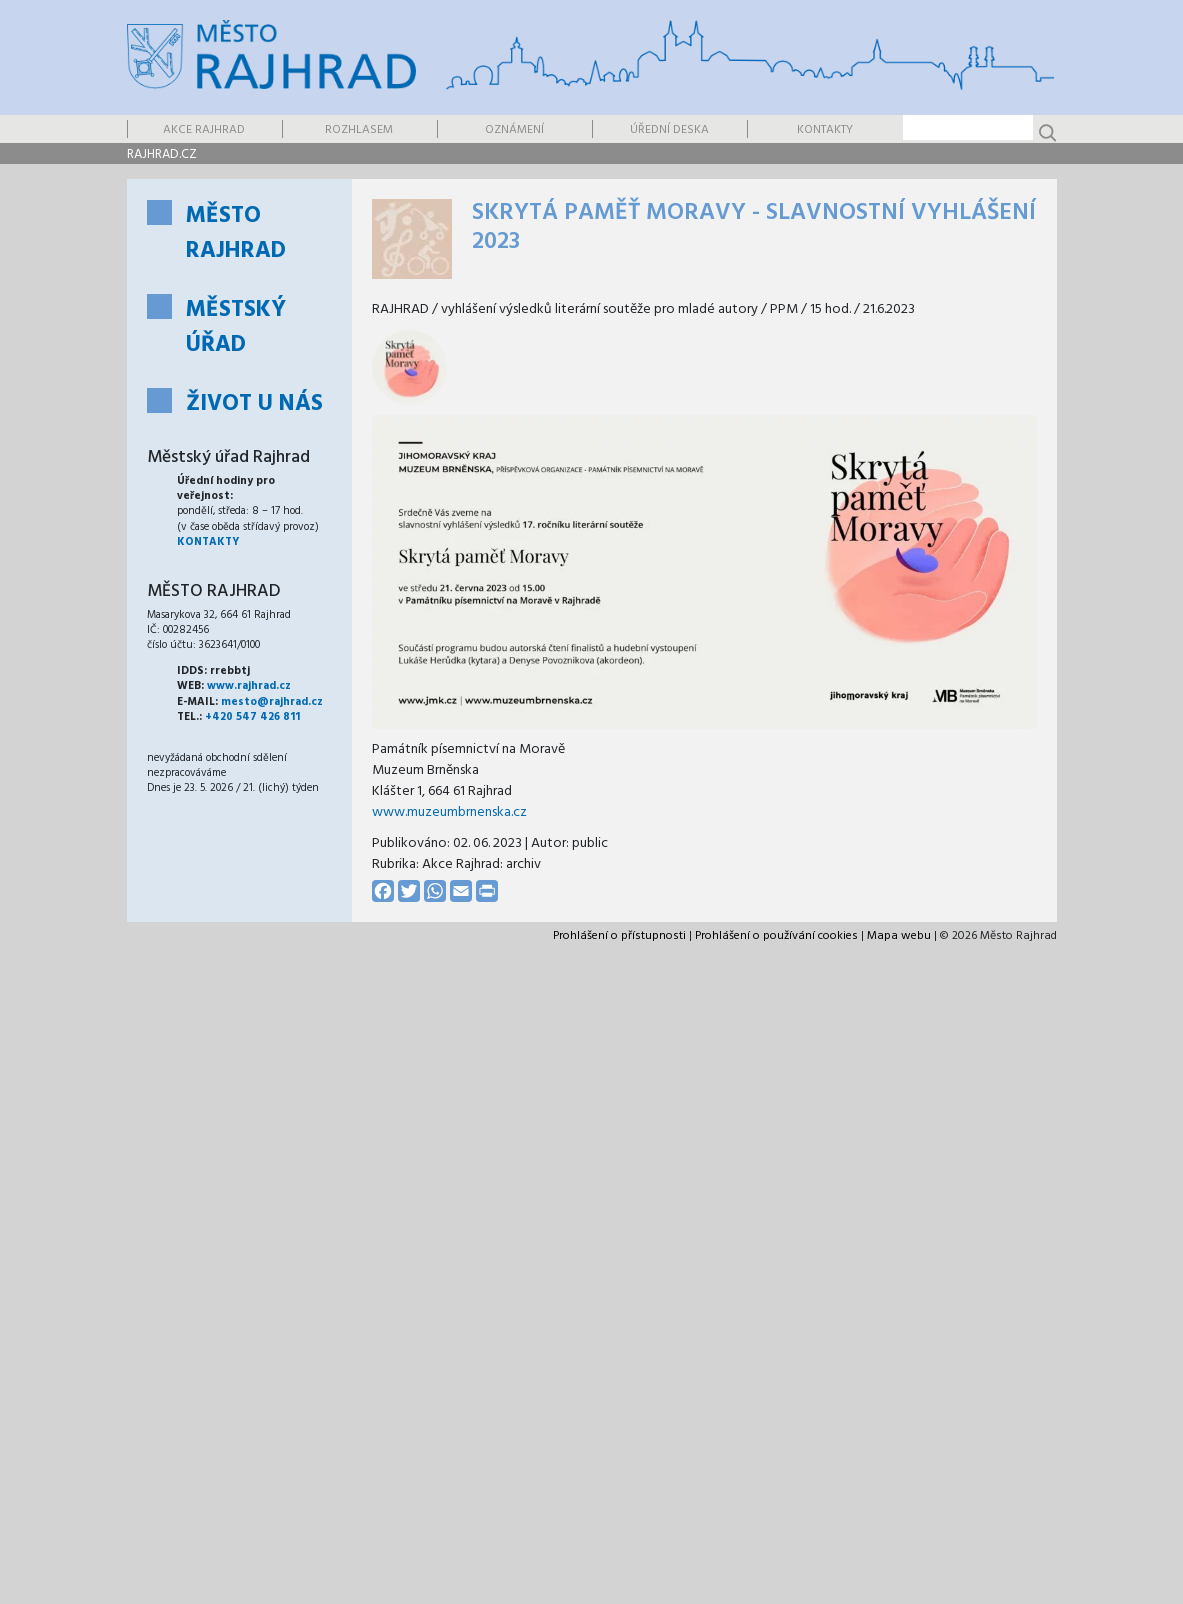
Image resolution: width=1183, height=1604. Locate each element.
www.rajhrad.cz (249, 686)
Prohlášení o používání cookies (776, 936)
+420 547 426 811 (252, 717)
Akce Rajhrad (204, 130)
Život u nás (254, 404)
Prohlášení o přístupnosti (619, 936)
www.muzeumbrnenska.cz (449, 812)
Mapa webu (899, 936)
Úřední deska (669, 130)
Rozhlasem (359, 130)
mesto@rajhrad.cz (272, 702)
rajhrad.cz (162, 154)
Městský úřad (236, 328)
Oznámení (514, 130)
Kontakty (825, 130)
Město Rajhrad (236, 234)
